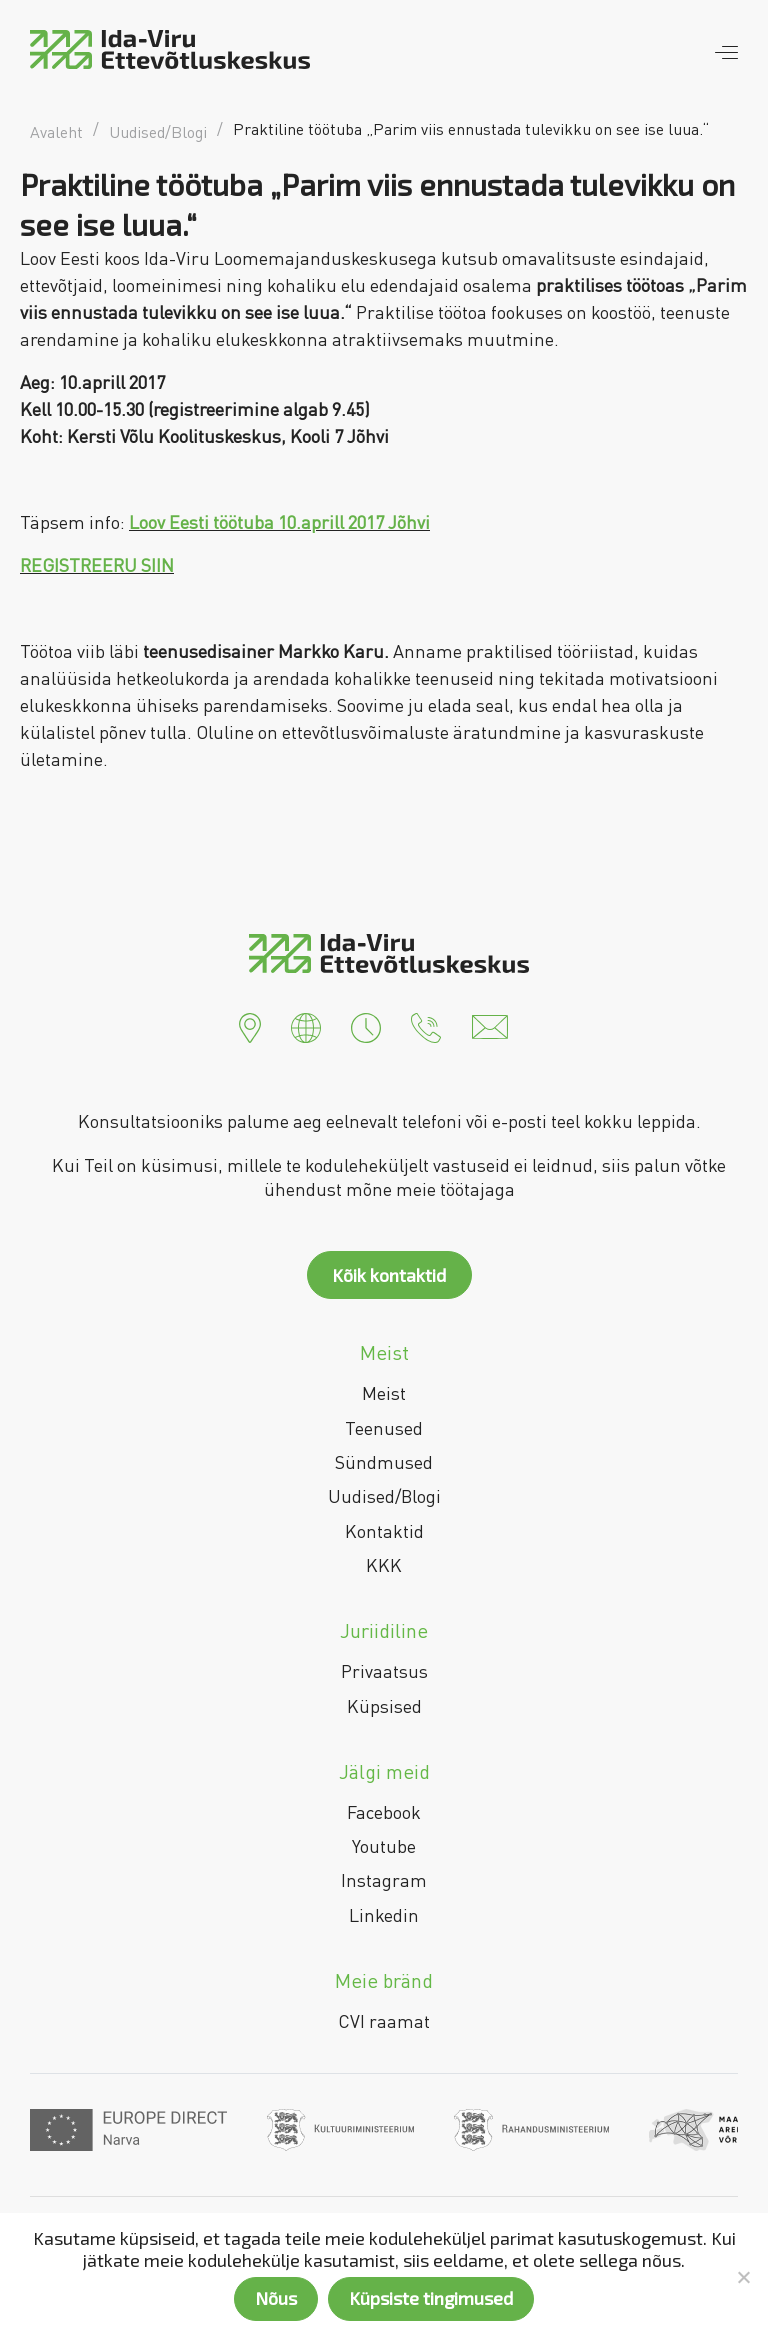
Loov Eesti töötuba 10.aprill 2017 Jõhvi (279, 522)
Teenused (384, 1428)
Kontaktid (384, 1531)
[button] (250, 1025)
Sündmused (384, 1462)
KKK (384, 1565)
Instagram (384, 1880)
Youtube (384, 1846)
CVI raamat (384, 2021)
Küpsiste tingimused (431, 2298)
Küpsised (384, 1706)
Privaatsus (384, 1671)
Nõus (276, 2298)
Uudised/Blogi (384, 1496)
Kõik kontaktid (389, 1275)
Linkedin (384, 1915)
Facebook (384, 1812)
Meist (384, 1393)
